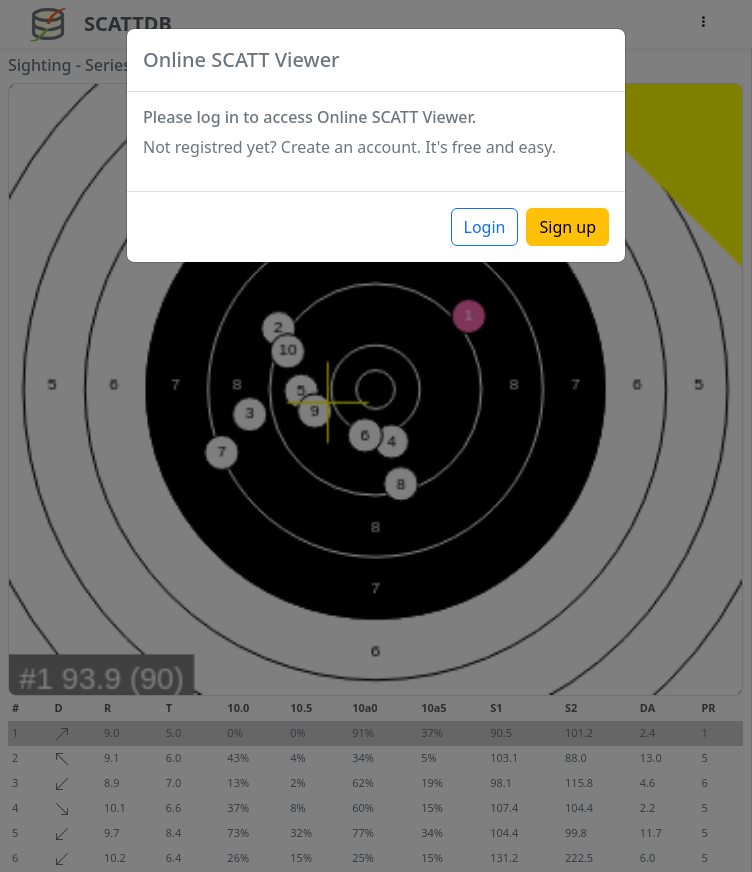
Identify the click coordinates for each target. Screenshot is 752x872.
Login (485, 227)
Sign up (567, 227)
